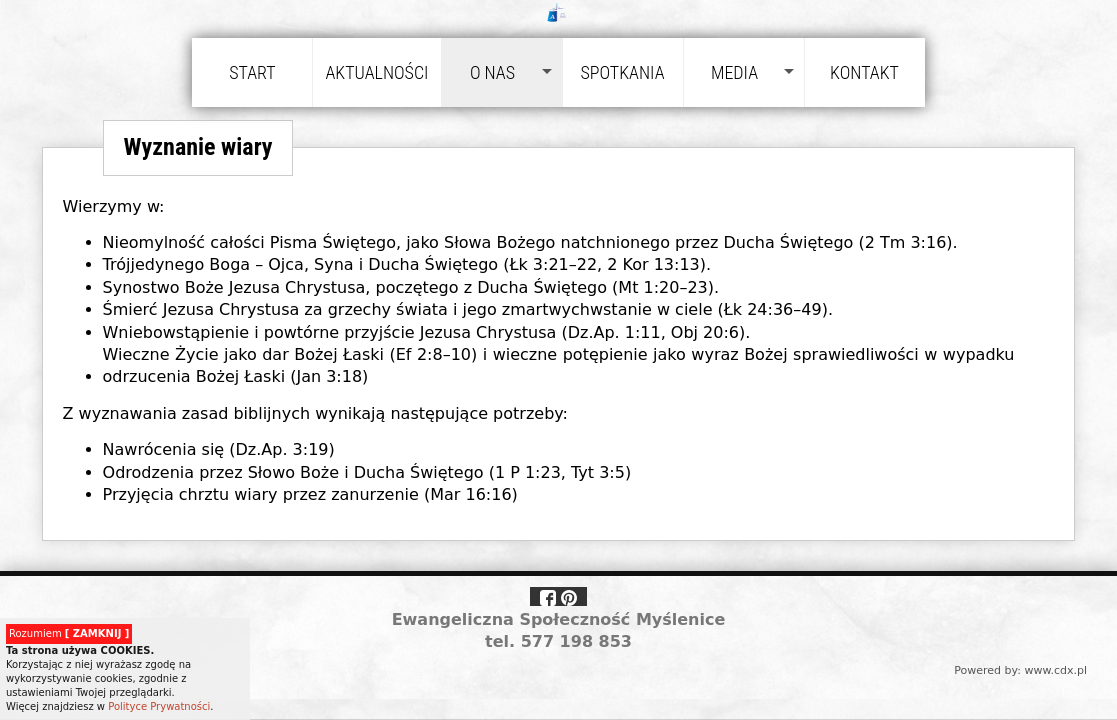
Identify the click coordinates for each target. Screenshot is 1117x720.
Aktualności (376, 72)
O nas (492, 72)
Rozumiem (69, 633)
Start (252, 72)
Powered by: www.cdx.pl (1020, 670)
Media (734, 72)
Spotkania (622, 72)
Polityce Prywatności (159, 706)
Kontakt (864, 72)
